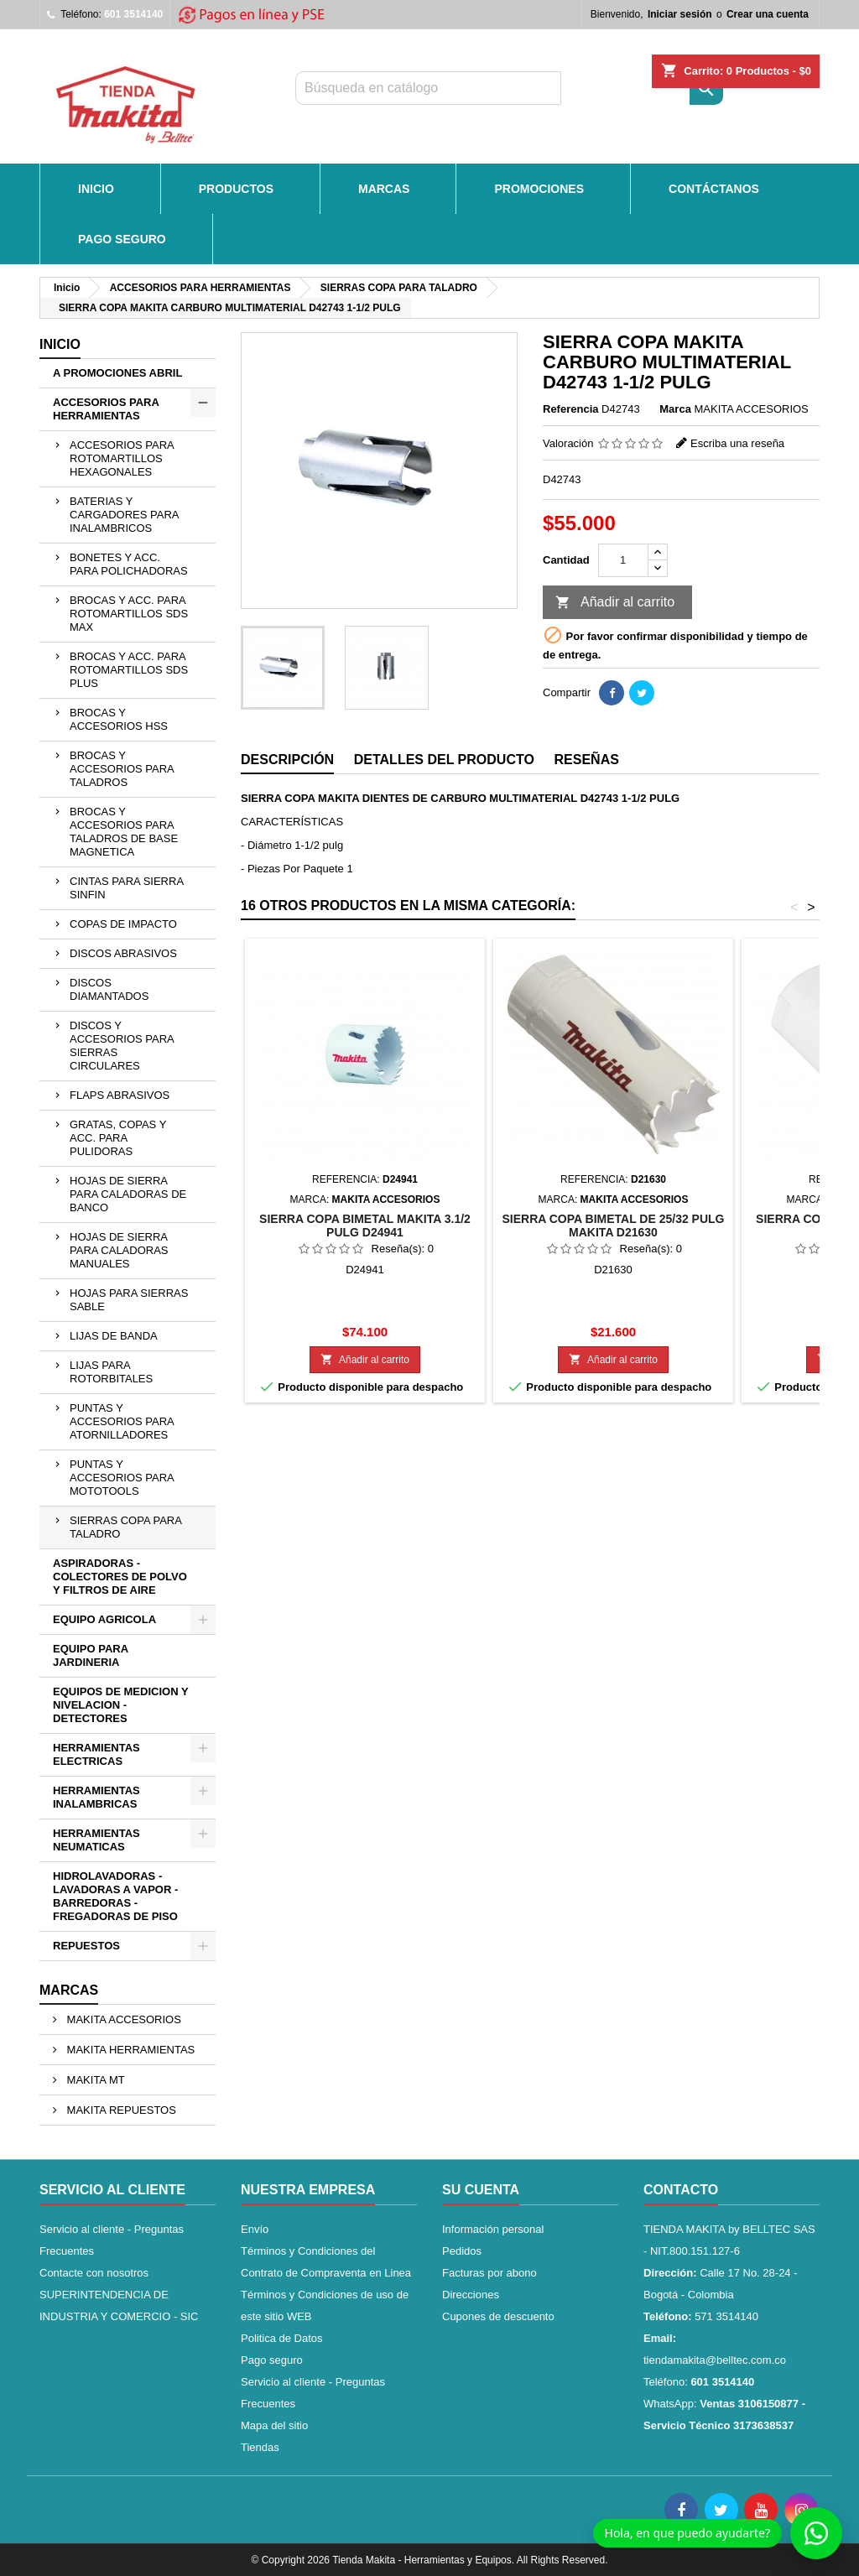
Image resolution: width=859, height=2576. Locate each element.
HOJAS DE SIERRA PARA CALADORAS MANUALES (119, 1250)
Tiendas (260, 2447)
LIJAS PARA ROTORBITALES (111, 1372)
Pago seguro (122, 239)
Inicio (60, 344)
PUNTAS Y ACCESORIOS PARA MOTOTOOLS (122, 1477)
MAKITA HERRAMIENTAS (129, 2049)
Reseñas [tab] (586, 759)
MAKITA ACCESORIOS (122, 2019)
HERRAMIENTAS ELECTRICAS (96, 1754)
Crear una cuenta (767, 14)
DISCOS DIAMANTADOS (109, 989)
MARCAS (383, 188)
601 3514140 (133, 14)
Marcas (68, 1990)
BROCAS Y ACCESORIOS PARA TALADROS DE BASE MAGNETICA (124, 831)
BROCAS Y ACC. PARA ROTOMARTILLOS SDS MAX (129, 613)
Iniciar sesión (680, 14)
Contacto (680, 2190)
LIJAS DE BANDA (114, 1336)
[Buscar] (428, 88)
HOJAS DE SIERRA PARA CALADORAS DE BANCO (128, 1194)
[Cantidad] (623, 560)
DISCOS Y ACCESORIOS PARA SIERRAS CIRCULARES (122, 1045)
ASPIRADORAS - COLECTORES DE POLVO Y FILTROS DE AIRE (120, 1576)
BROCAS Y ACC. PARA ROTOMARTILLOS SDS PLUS (129, 670)
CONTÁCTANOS (714, 188)
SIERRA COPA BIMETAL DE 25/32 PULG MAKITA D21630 (613, 1225)
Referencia (570, 409)
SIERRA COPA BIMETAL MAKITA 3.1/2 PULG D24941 (365, 1225)
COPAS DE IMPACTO (123, 924)
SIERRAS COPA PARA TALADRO (126, 1527)
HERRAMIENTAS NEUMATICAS (96, 1840)
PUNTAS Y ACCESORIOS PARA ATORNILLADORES (122, 1421)
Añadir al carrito (614, 603)
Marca (675, 409)
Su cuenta (480, 2190)
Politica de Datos (282, 2338)
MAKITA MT (94, 2080)
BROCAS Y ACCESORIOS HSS (119, 719)
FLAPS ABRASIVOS (119, 1095)
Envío (254, 2229)
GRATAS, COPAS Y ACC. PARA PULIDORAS (118, 1138)
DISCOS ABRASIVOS (123, 953)
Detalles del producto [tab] (444, 759)
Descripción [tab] (287, 759)
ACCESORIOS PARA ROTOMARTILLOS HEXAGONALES (122, 458)
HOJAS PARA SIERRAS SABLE (129, 1300)
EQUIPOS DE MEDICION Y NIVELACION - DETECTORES (121, 1705)
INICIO (96, 188)
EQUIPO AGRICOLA (104, 1619)
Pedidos (462, 2251)
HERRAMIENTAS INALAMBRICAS (96, 1797)
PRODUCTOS (236, 188)
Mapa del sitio (274, 2425)
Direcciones (470, 2294)
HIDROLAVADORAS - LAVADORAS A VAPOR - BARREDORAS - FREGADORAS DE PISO (115, 1896)
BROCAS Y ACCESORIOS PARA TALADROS (122, 768)
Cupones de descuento (498, 2316)
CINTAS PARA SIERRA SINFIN (127, 888)
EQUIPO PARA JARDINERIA (90, 1655)
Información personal (493, 2229)
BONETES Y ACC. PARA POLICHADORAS (129, 564)
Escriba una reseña (737, 443)
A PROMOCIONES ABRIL (117, 373)
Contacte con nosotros (93, 2272)
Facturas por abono (489, 2272)
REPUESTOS (86, 1945)
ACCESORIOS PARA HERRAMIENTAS (106, 409)
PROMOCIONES (539, 188)
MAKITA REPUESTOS (120, 2110)
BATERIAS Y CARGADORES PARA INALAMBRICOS (125, 514)
